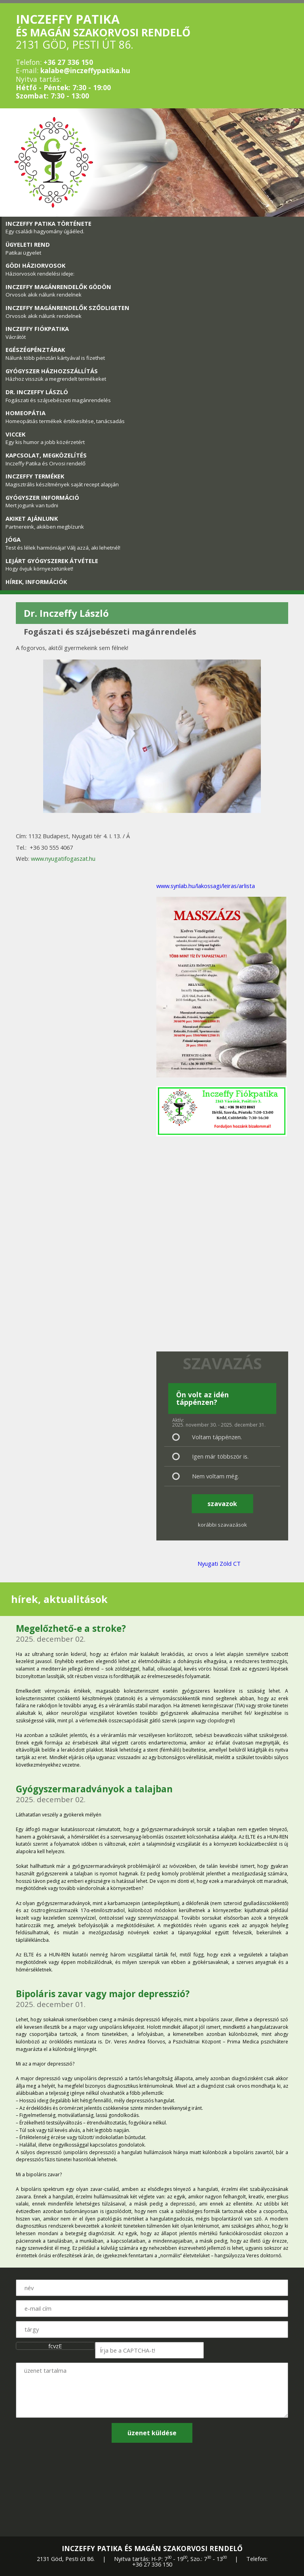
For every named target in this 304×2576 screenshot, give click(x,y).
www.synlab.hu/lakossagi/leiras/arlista (205, 886)
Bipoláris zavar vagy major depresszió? (103, 1994)
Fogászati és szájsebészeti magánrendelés (110, 631)
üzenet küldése (152, 2433)
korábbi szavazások (222, 1524)
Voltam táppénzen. (217, 1437)
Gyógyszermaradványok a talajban (94, 1789)
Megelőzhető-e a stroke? (71, 1628)
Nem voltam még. (215, 1476)
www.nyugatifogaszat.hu (63, 858)
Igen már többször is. (220, 1456)
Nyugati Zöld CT (219, 1563)
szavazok (222, 1503)
